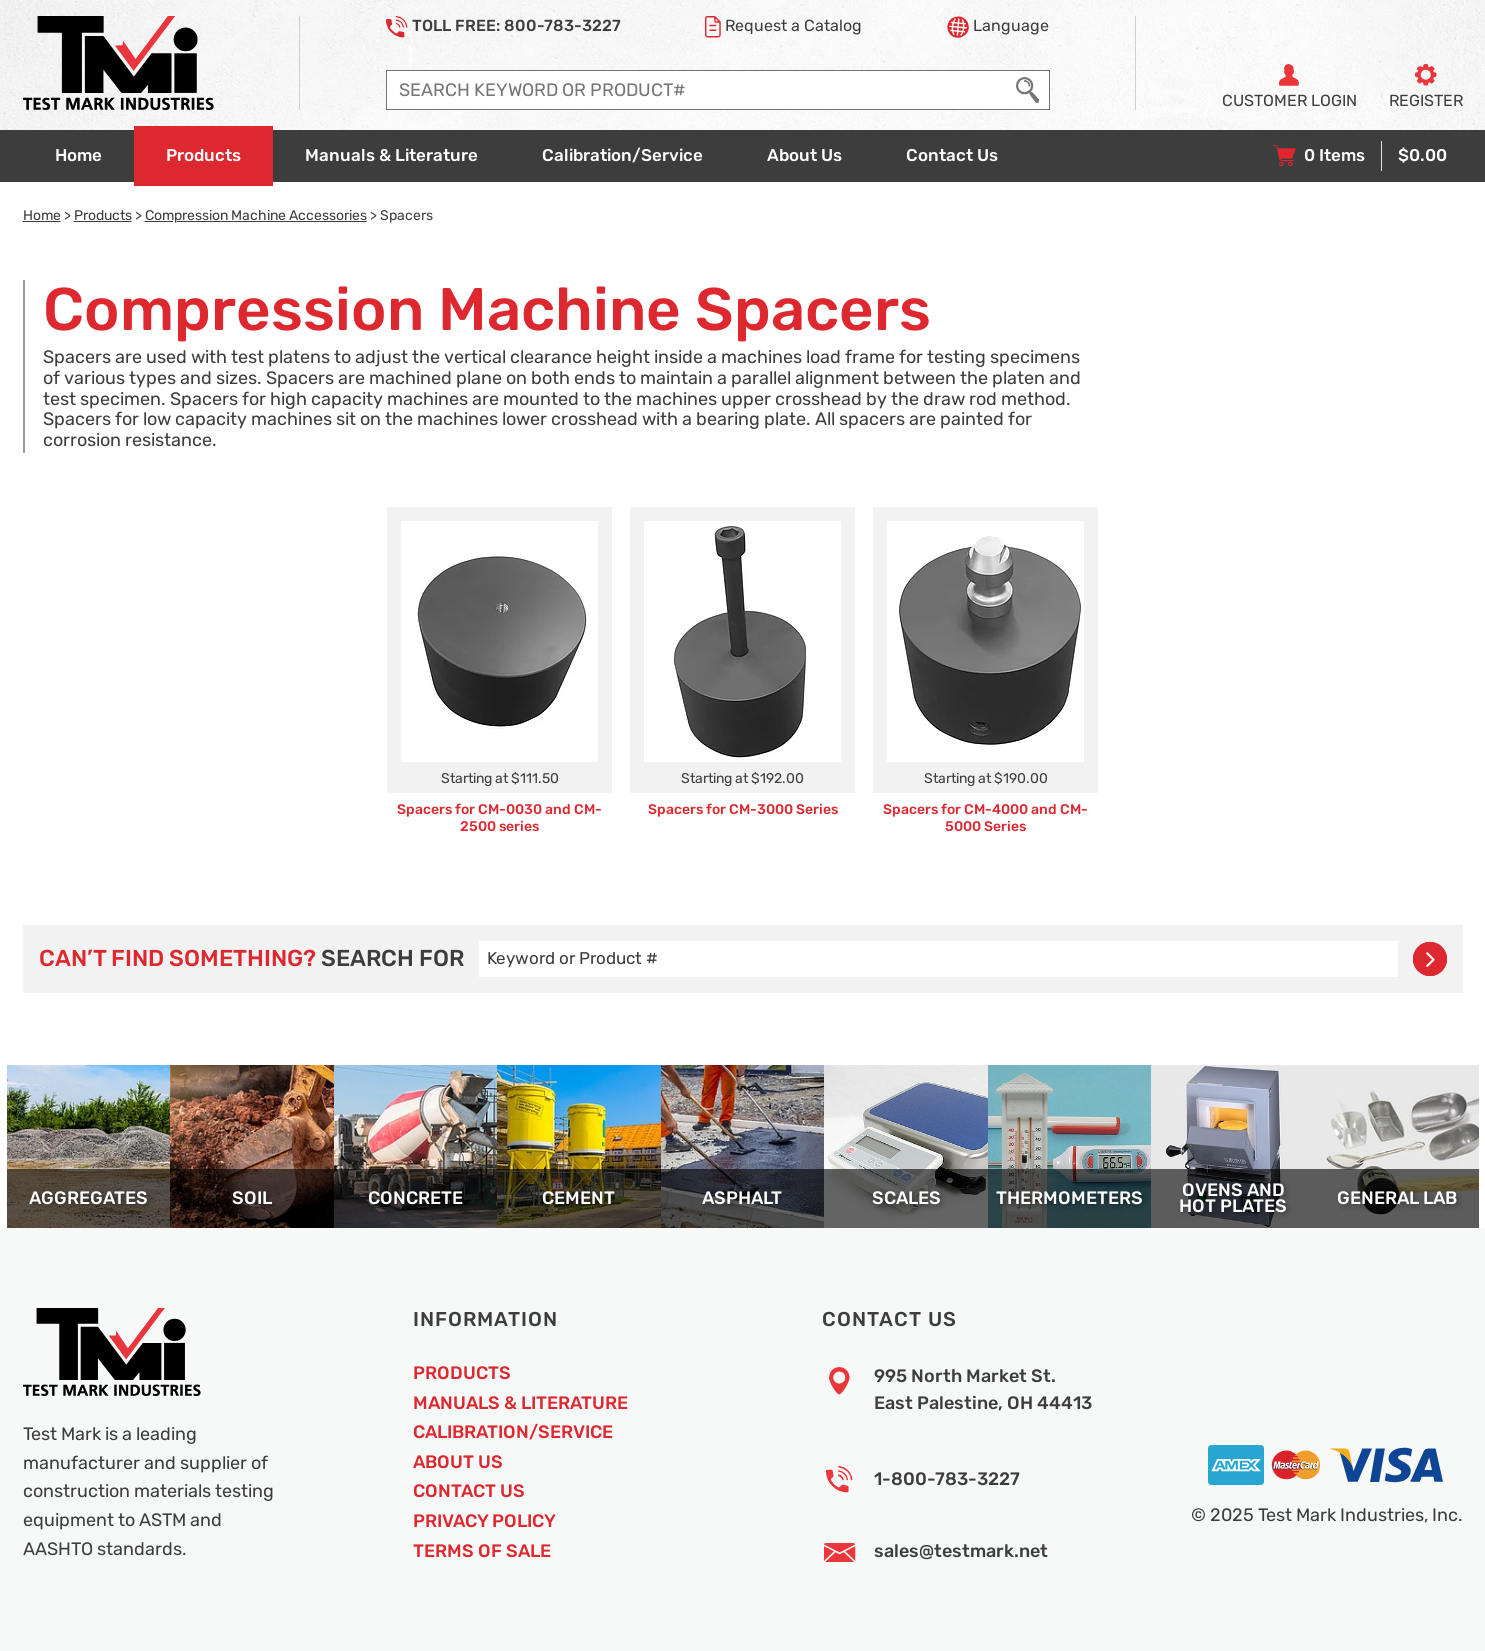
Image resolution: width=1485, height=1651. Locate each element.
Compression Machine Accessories (256, 215)
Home (42, 215)
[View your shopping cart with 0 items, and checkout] (1360, 156)
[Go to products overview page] (203, 156)
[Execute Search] (1027, 90)
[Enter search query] (697, 90)
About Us (458, 1462)
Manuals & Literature (520, 1403)
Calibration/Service (513, 1432)
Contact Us (469, 1491)
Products (103, 215)
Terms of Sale (482, 1551)
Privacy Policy (484, 1521)
